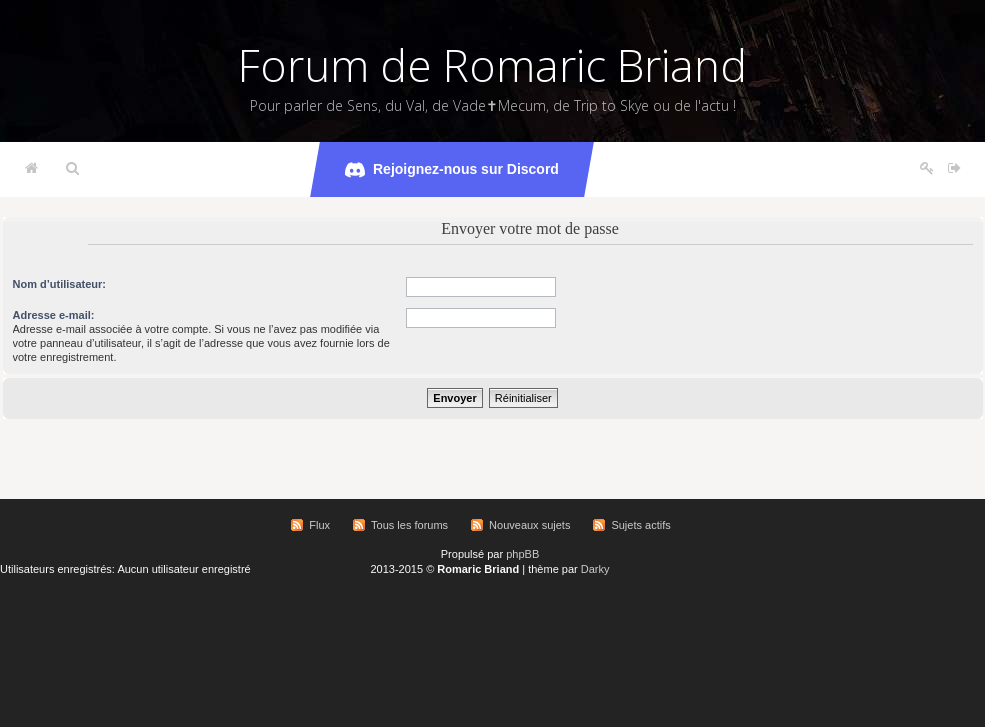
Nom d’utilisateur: (60, 284)
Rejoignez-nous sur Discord (452, 170)
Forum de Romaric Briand (492, 65)
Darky (595, 569)
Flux (319, 525)
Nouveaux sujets (529, 525)
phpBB (522, 554)
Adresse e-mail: (54, 315)
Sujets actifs (640, 525)
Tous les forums (409, 525)
